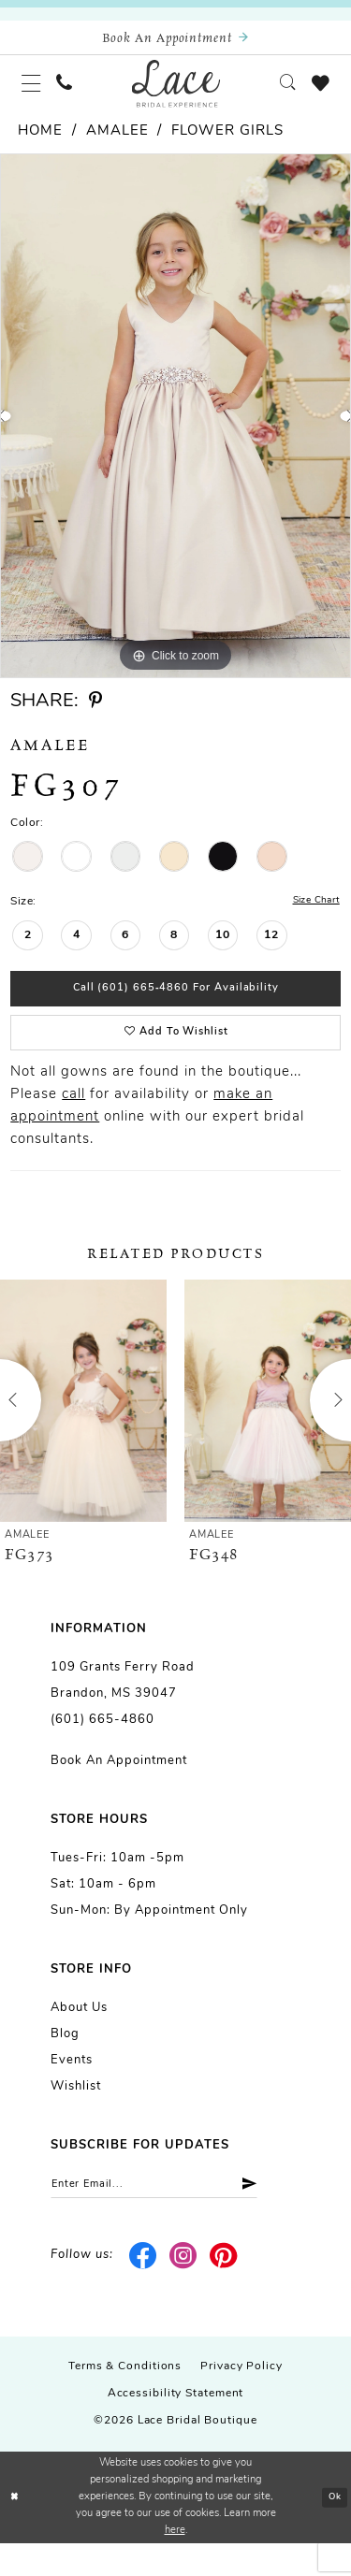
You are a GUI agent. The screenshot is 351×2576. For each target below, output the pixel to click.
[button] (34, 92)
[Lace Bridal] (175, 92)
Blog (65, 2062)
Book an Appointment (119, 1789)
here (175, 2563)
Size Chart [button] (312, 914)
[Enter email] (173, 2215)
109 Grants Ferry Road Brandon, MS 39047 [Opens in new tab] (123, 1708)
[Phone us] (74, 92)
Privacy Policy (241, 2400)
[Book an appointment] (175, 41)
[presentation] (83, 1429)
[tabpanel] (175, 429)
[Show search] (279, 92)
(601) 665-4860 (102, 1748)
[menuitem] (34, 92)
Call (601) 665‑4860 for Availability (176, 1007)
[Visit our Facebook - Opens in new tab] (143, 2289)
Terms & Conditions (125, 2400)
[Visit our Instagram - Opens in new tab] (183, 2289)
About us (79, 2036)
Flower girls (227, 144)
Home (40, 144)
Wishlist (76, 2114)
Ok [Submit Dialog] (333, 2530)
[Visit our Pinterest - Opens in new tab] (223, 2289)
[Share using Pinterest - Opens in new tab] (95, 714)
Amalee (117, 144)
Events (72, 2088)
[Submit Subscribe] (278, 2215)
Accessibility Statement (176, 2427)
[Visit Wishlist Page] (317, 92)
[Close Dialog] (16, 2531)
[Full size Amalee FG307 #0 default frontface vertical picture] (175, 429)
